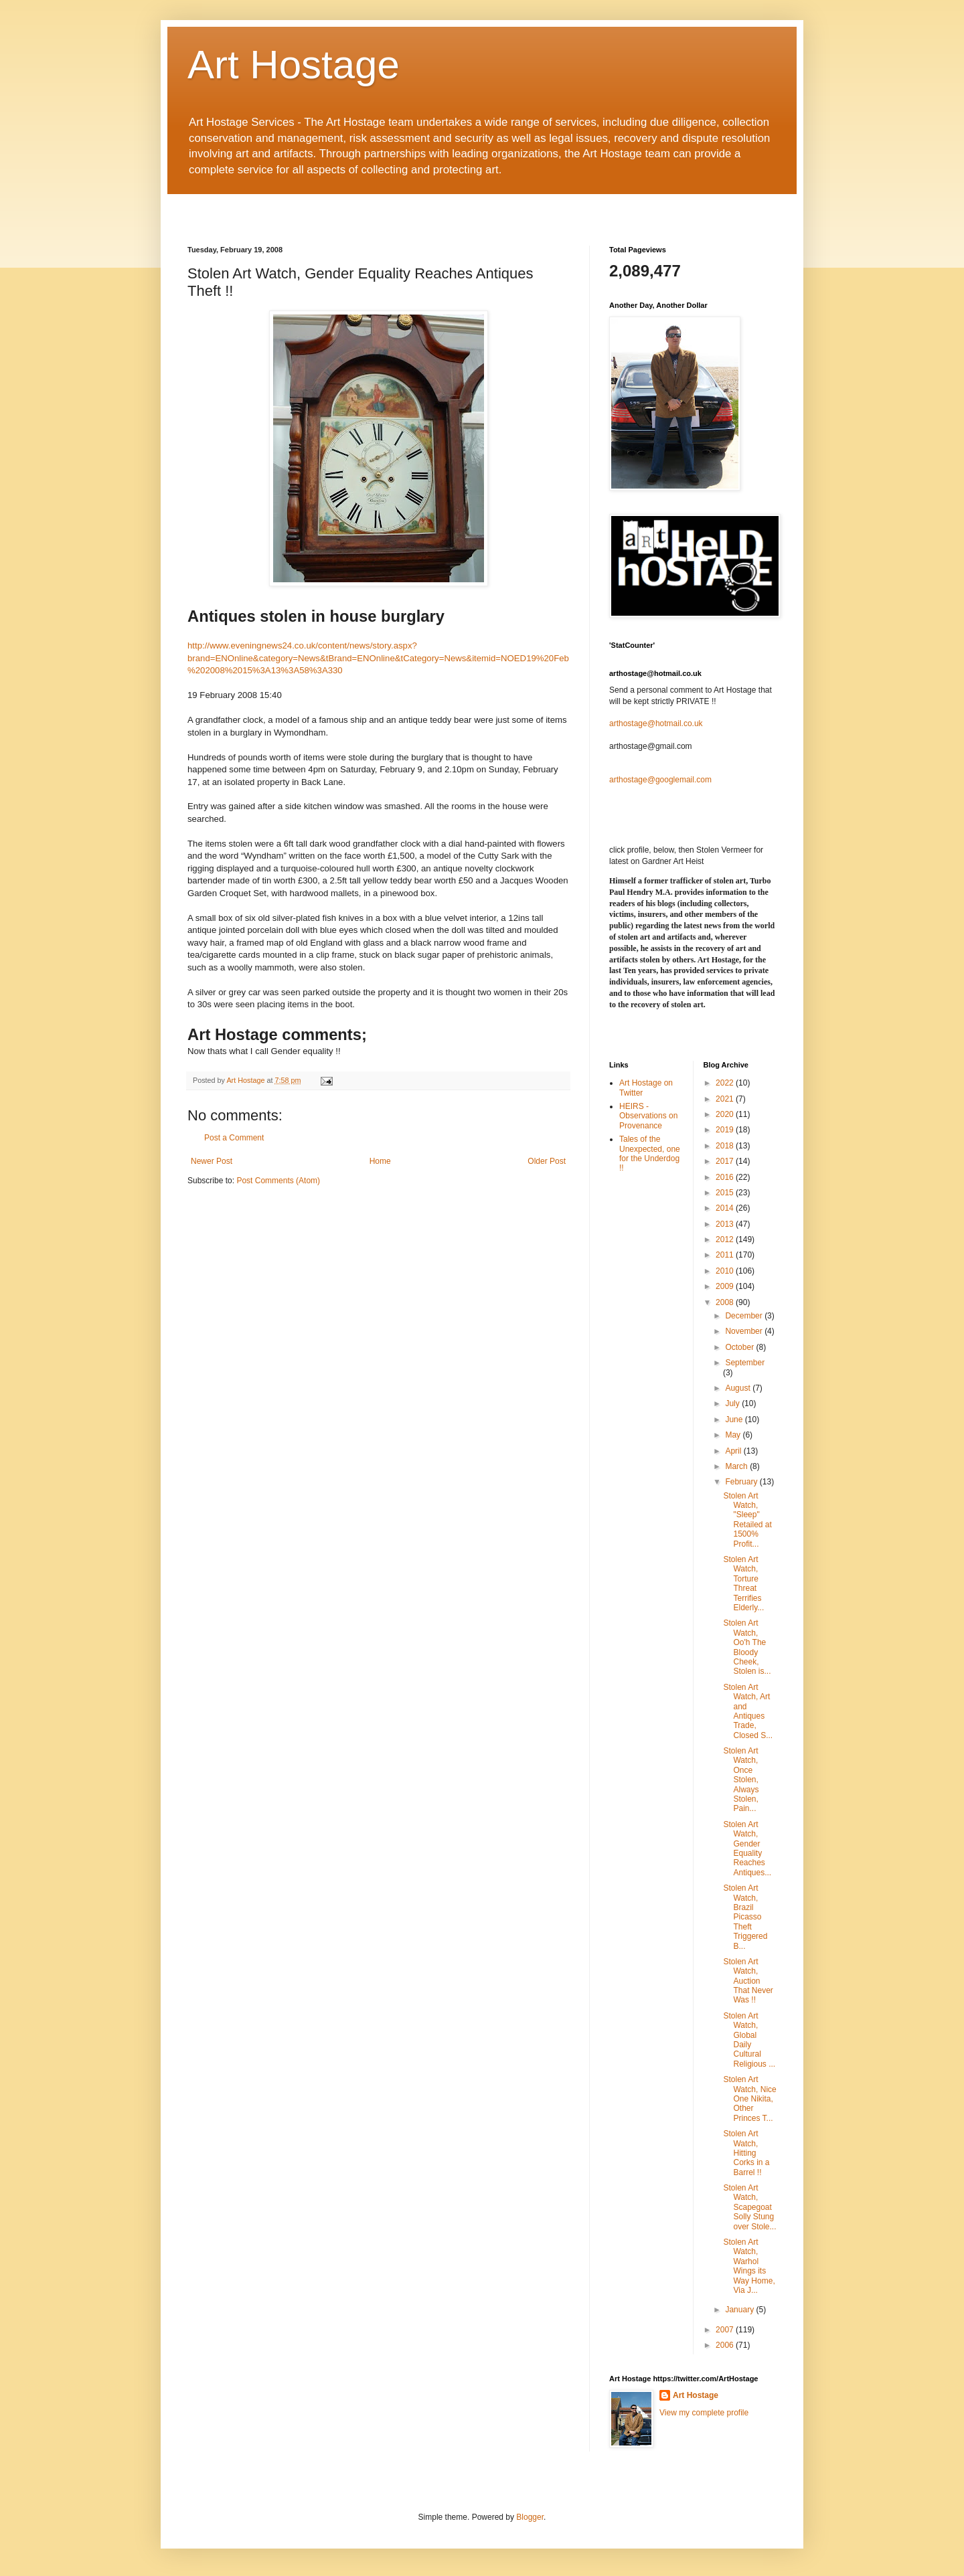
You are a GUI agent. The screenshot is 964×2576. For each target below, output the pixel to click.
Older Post (547, 1161)
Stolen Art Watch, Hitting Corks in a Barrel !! (746, 2153)
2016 (726, 1177)
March (737, 1466)
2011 (726, 1255)
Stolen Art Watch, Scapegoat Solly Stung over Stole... (749, 2207)
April (734, 1451)
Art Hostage (293, 64)
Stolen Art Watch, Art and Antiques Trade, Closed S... (748, 1711)
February (742, 1481)
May (733, 1435)
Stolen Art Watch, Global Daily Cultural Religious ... (749, 2040)
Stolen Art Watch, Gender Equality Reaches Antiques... (747, 1848)
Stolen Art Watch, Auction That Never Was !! (748, 1981)
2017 (726, 1161)
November (745, 1331)
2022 (726, 1083)
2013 (726, 1224)
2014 (726, 1208)
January (740, 2309)
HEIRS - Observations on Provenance (648, 1116)
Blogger (530, 2517)
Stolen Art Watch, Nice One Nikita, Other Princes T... (749, 2099)
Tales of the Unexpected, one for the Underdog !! (649, 1153)
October (740, 1347)
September (745, 1362)
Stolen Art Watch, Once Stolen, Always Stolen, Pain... (740, 1779)
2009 (726, 1286)
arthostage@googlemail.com (660, 779)
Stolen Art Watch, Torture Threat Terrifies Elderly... (743, 1583)
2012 (726, 1239)
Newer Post (211, 1161)
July (733, 1403)
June (734, 1419)
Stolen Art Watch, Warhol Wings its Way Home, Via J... (749, 2266)
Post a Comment (234, 1137)
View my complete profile (703, 2412)
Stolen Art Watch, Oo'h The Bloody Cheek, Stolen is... (747, 1647)
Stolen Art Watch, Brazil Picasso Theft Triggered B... (745, 1916)
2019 (726, 1129)
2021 (726, 1099)
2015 (726, 1192)
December (745, 1315)
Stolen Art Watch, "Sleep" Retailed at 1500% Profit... (747, 1520)
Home (380, 1161)
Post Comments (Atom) (278, 1180)
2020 (726, 1114)
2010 (726, 1271)
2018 (726, 1145)
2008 (726, 1302)
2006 (726, 2345)
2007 (726, 2329)
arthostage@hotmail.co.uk (656, 723)
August (738, 1388)
